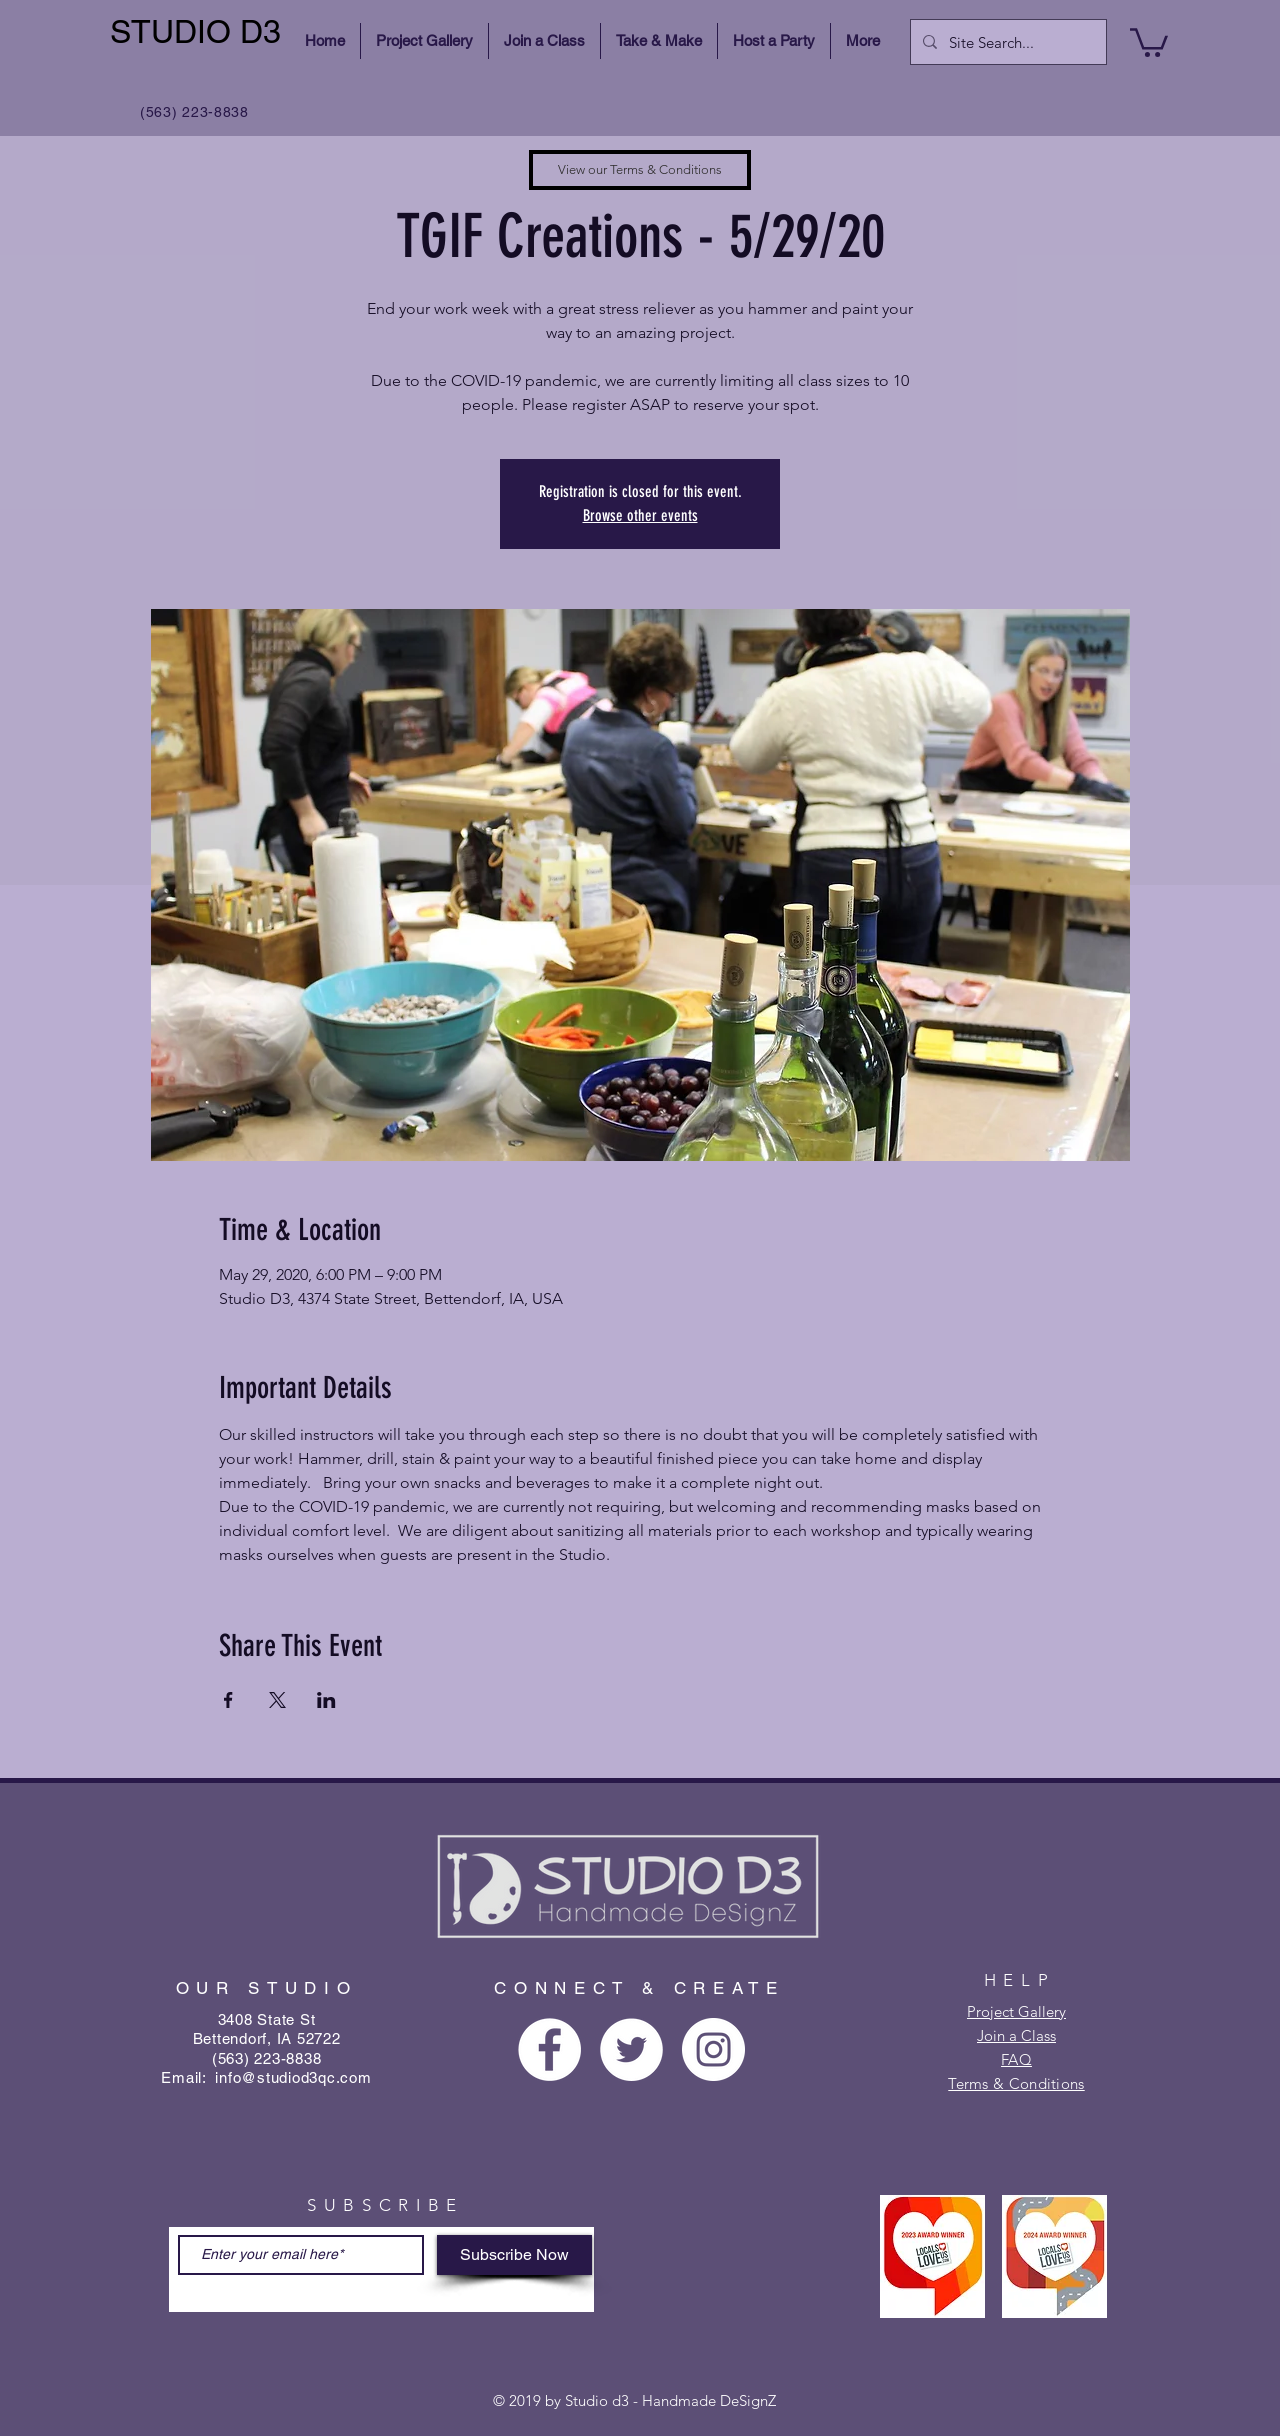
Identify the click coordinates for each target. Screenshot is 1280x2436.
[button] (1149, 41)
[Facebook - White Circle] (549, 2049)
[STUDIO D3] (198, 32)
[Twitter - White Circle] (631, 2049)
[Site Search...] (1006, 42)
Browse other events (640, 515)
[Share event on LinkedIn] (326, 1700)
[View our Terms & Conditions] (640, 170)
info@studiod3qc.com (293, 2077)
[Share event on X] (277, 1700)
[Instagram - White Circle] (713, 2049)
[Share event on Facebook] (228, 1700)
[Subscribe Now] (514, 2255)
